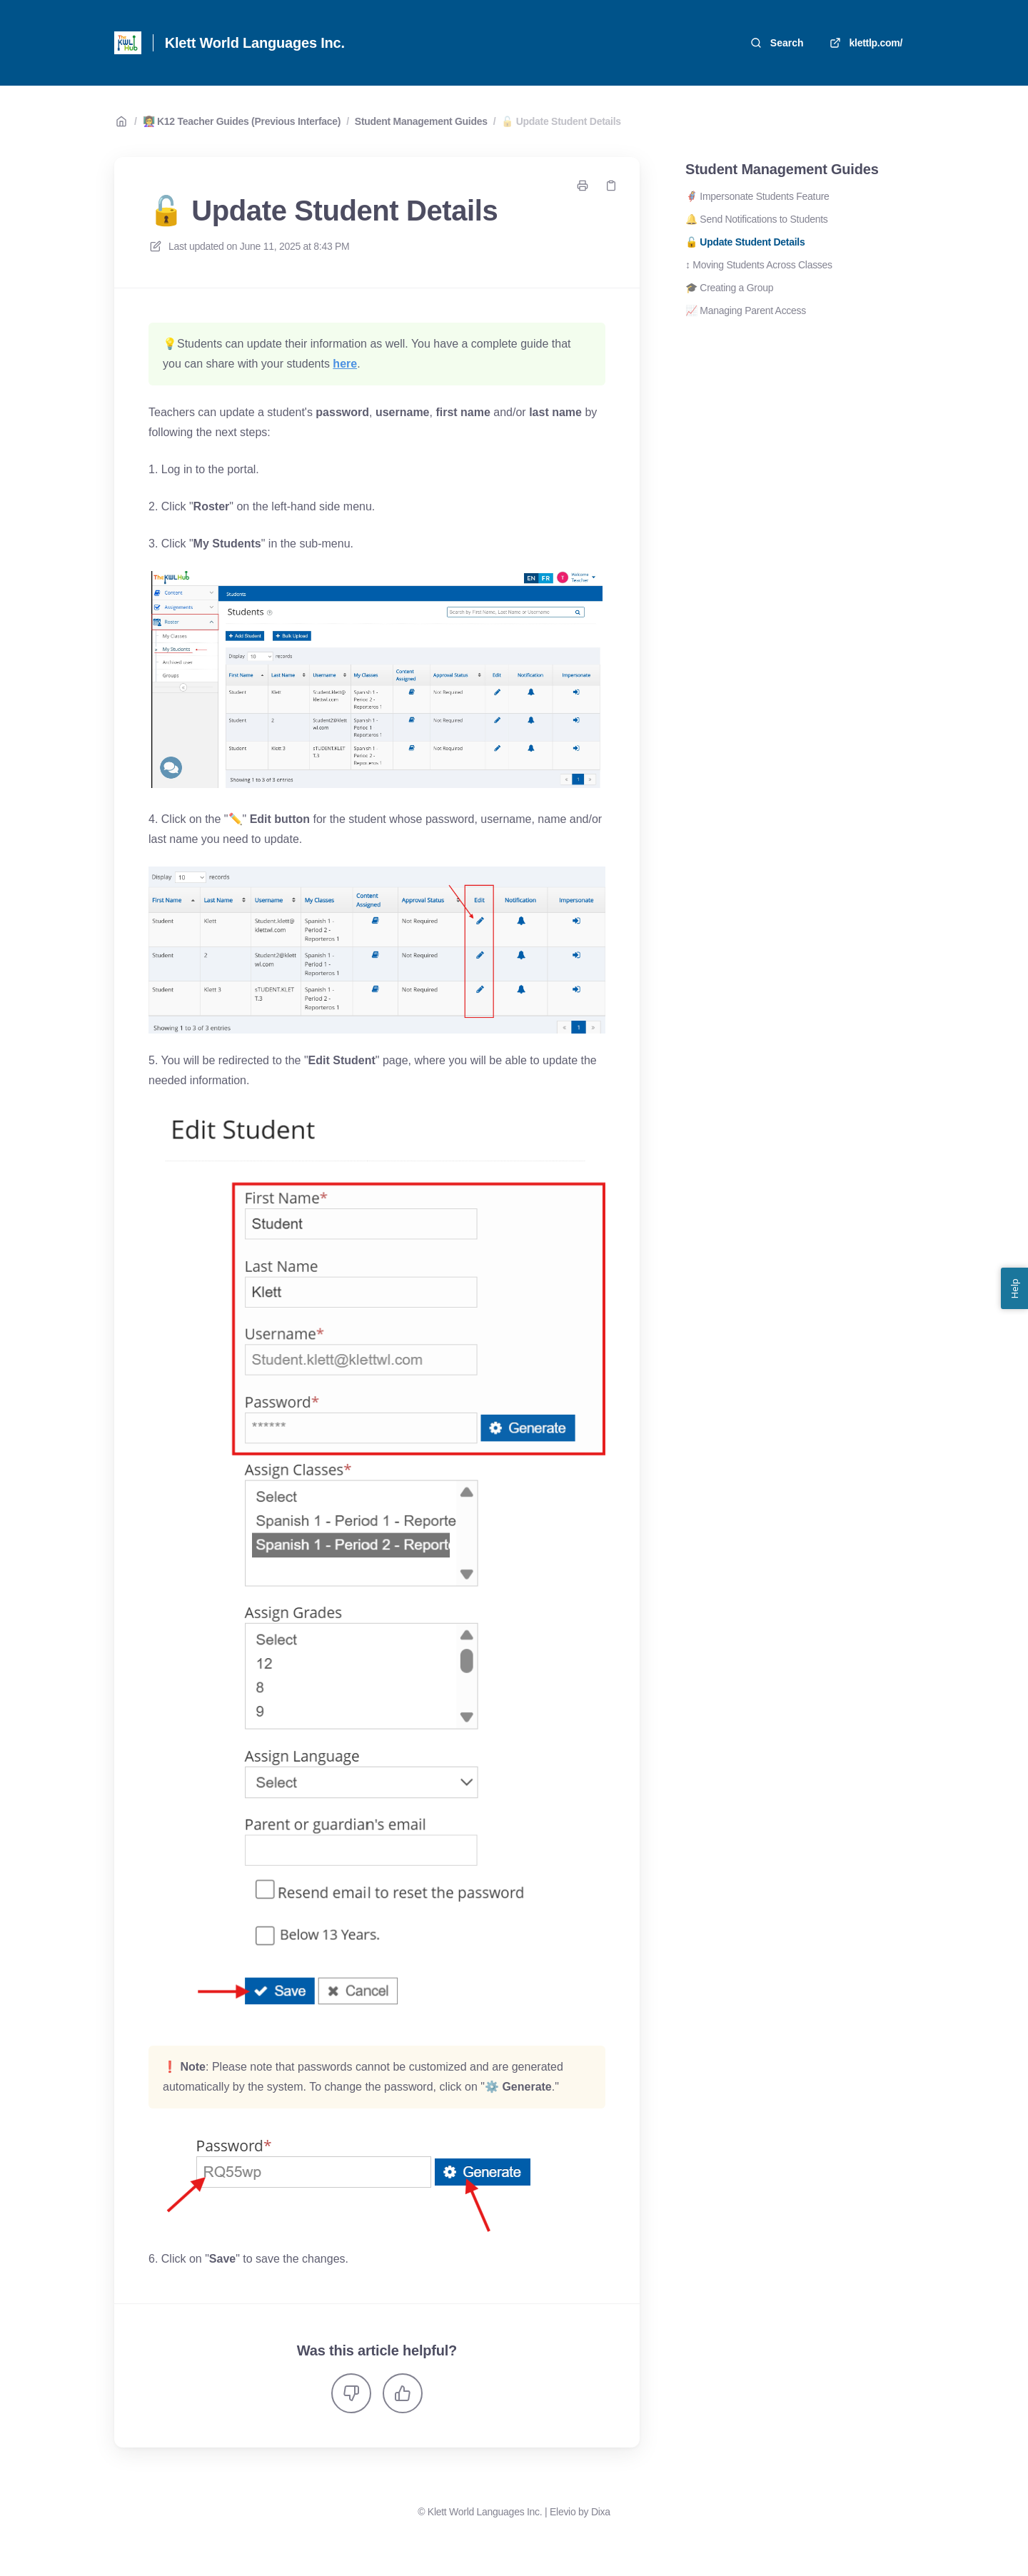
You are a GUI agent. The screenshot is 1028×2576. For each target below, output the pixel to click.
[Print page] (582, 185)
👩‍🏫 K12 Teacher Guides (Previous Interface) (242, 121)
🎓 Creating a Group (729, 287)
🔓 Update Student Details (560, 121)
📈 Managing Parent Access (745, 310)
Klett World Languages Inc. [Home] (255, 43)
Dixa (600, 2511)
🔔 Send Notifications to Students (756, 219)
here (345, 364)
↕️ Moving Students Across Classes (758, 265)
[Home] (128, 43)
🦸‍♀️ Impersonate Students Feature (757, 196)
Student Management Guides (421, 121)
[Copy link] (611, 185)
